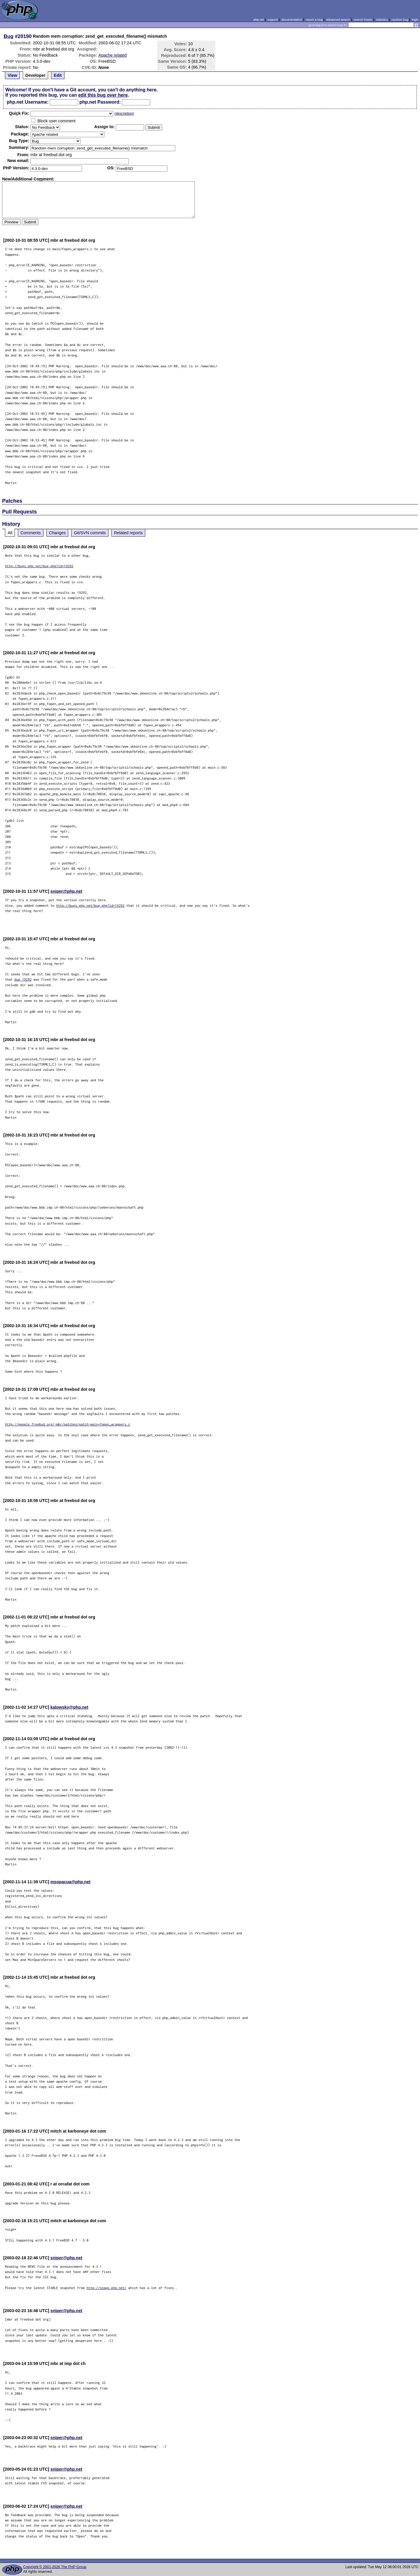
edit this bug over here (103, 95)
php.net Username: (27, 102)
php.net (258, 19)
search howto (363, 19)
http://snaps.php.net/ (107, 2288)
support (272, 19)
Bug (9, 36)
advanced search (338, 19)
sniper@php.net (66, 891)
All (10, 532)
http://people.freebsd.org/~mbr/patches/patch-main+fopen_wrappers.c (67, 1424)
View (12, 75)
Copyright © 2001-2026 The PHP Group (54, 2567)
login (415, 19)
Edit (58, 75)
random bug (399, 19)
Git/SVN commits (90, 532)
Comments (30, 532)
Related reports (128, 532)
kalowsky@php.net (69, 1707)
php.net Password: (100, 102)
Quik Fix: (19, 113)
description (124, 114)
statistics (382, 19)
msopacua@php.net (70, 1881)
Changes (57, 532)
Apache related (112, 55)
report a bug (314, 19)
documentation (291, 19)
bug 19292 (23, 979)
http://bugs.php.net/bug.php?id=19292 (39, 566)
